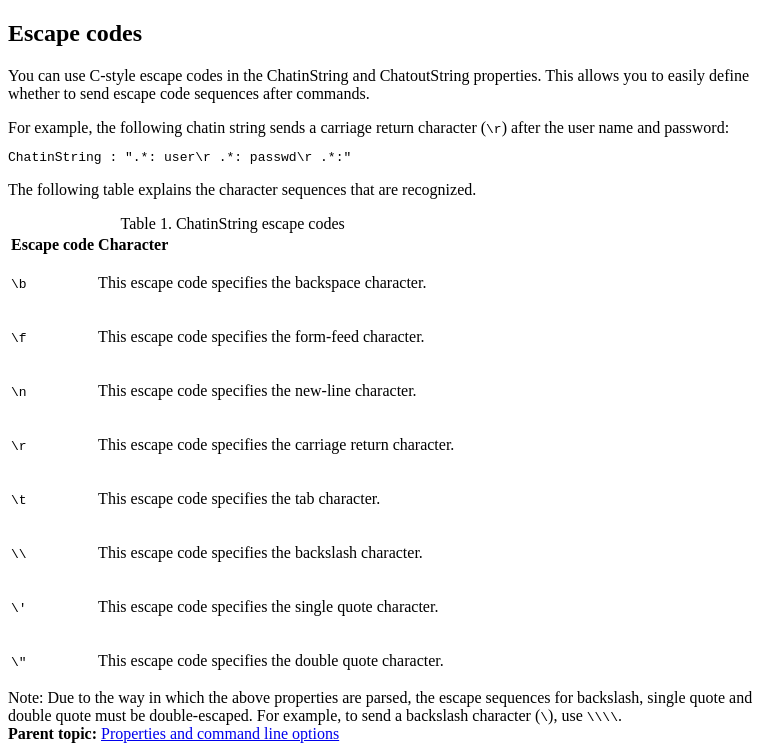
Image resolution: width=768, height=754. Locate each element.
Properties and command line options (220, 736)
